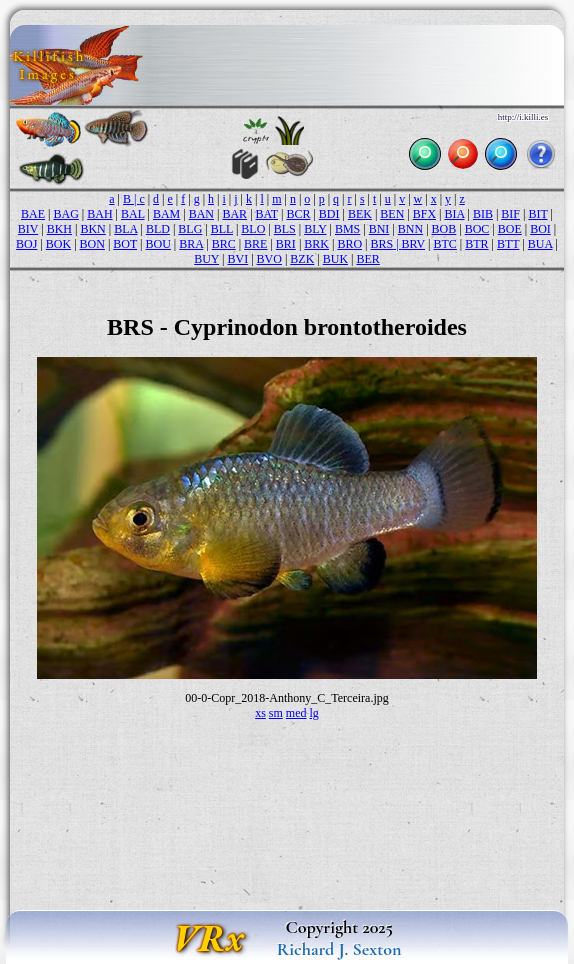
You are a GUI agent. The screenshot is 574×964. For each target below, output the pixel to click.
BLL (222, 229)
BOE (510, 229)
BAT (267, 214)
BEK (360, 214)
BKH (59, 229)
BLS (285, 229)
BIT (537, 214)
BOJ (26, 244)
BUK (335, 259)
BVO (269, 259)
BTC (444, 244)
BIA (454, 214)
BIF (510, 214)
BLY (315, 229)
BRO (349, 244)
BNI (379, 229)
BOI (540, 229)
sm (276, 713)
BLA (125, 229)
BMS (347, 229)
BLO (253, 229)
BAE (33, 214)
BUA (540, 244)
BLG (190, 229)
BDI (329, 214)
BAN (201, 214)
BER (367, 259)
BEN (392, 214)
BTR (476, 244)
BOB (444, 229)
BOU (158, 244)
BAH (99, 214)
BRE (255, 244)
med (296, 713)
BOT (125, 244)
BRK (316, 244)
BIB (483, 214)
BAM (166, 214)
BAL (133, 214)
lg (314, 713)
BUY (206, 259)
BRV (414, 244)
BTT (508, 244)
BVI (237, 259)
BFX (424, 214)
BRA (191, 244)
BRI (286, 244)
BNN (410, 229)
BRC (224, 244)
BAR (234, 214)
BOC (477, 229)
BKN (92, 229)
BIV (28, 229)
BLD (158, 229)
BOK (58, 244)
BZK (302, 259)
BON (92, 244)
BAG (65, 214)
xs (260, 713)
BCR (298, 214)
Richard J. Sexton (339, 949)
